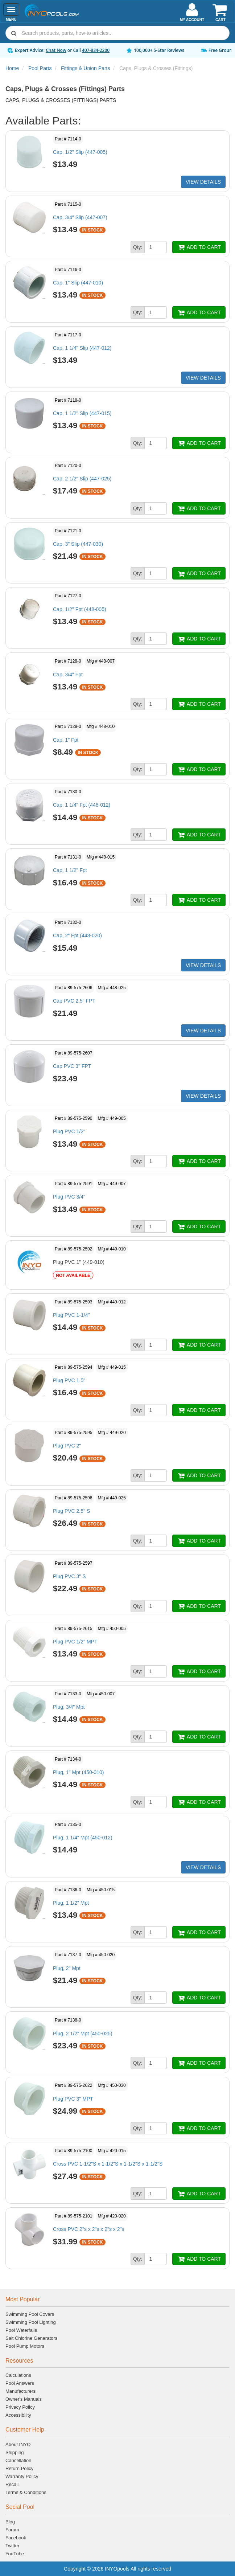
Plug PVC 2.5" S (71, 1511)
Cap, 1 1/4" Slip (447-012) (82, 348)
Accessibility (18, 2415)
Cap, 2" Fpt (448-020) (77, 935)
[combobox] (117, 33)
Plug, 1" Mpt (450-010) (78, 1772)
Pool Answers (19, 2383)
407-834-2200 (96, 50)
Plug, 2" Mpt (67, 1968)
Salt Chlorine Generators (31, 2338)
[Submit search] (13, 33)
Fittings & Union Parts (85, 68)
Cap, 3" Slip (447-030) (78, 544)
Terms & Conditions (25, 2492)
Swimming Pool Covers (29, 2314)
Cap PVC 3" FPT (72, 1066)
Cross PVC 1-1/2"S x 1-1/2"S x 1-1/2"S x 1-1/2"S (107, 2164)
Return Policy (19, 2468)
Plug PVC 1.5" (69, 1380)
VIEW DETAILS (203, 182)
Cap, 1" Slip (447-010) (78, 283)
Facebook (15, 2537)
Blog (10, 2521)
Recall (11, 2484)
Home (12, 68)
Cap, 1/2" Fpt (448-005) (79, 609)
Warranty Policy (21, 2476)
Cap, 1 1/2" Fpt (70, 870)
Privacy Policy (20, 2407)
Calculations (18, 2375)
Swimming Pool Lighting (30, 2322)
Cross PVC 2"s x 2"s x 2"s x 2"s (88, 2229)
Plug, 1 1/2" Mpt (71, 1903)
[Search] (124, 33)
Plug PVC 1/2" (69, 1131)
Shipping (14, 2452)
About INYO (17, 2444)
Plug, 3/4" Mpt (68, 1707)
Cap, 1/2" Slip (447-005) (80, 152)
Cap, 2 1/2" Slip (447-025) (82, 479)
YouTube (14, 2553)
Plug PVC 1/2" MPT (75, 1642)
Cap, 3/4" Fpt (68, 674)
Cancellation (18, 2460)
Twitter (12, 2545)
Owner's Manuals (23, 2399)
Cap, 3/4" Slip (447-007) (80, 217)
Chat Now (56, 50)
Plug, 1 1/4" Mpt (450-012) (82, 1837)
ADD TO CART (199, 247)
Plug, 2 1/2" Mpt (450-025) (82, 2033)
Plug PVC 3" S (69, 1576)
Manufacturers (20, 2391)
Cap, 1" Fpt (65, 740)
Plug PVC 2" (67, 1446)
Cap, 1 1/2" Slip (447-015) (82, 413)
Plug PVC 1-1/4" (71, 1315)
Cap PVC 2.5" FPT (74, 1001)
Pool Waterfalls (21, 2330)
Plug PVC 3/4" (69, 1197)
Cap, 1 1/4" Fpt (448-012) (81, 805)
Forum (12, 2529)
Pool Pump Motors (24, 2346)
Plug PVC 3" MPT (73, 2099)
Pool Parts (40, 68)
